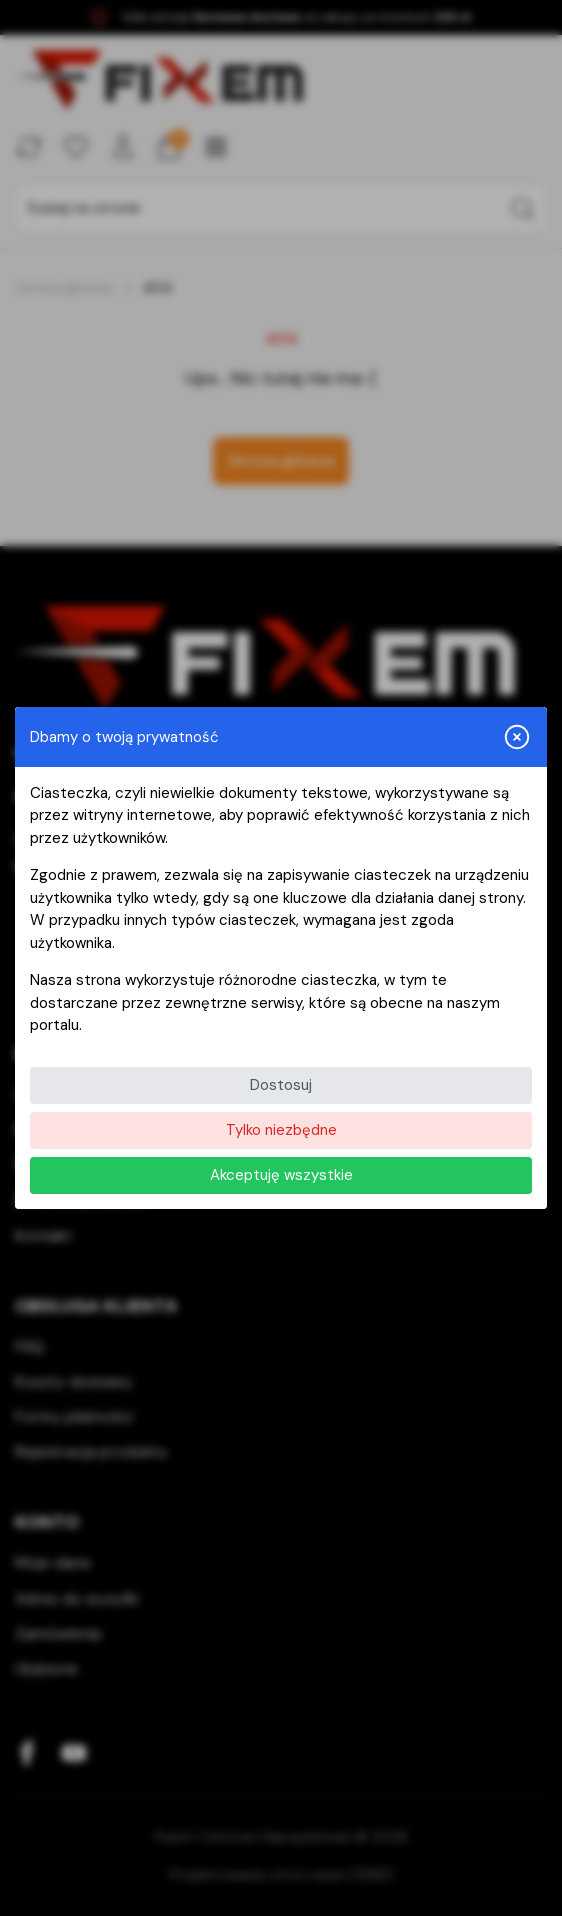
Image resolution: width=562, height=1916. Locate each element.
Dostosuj (281, 1085)
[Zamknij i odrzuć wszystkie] (517, 737)
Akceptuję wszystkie (281, 1175)
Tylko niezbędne (281, 1130)
